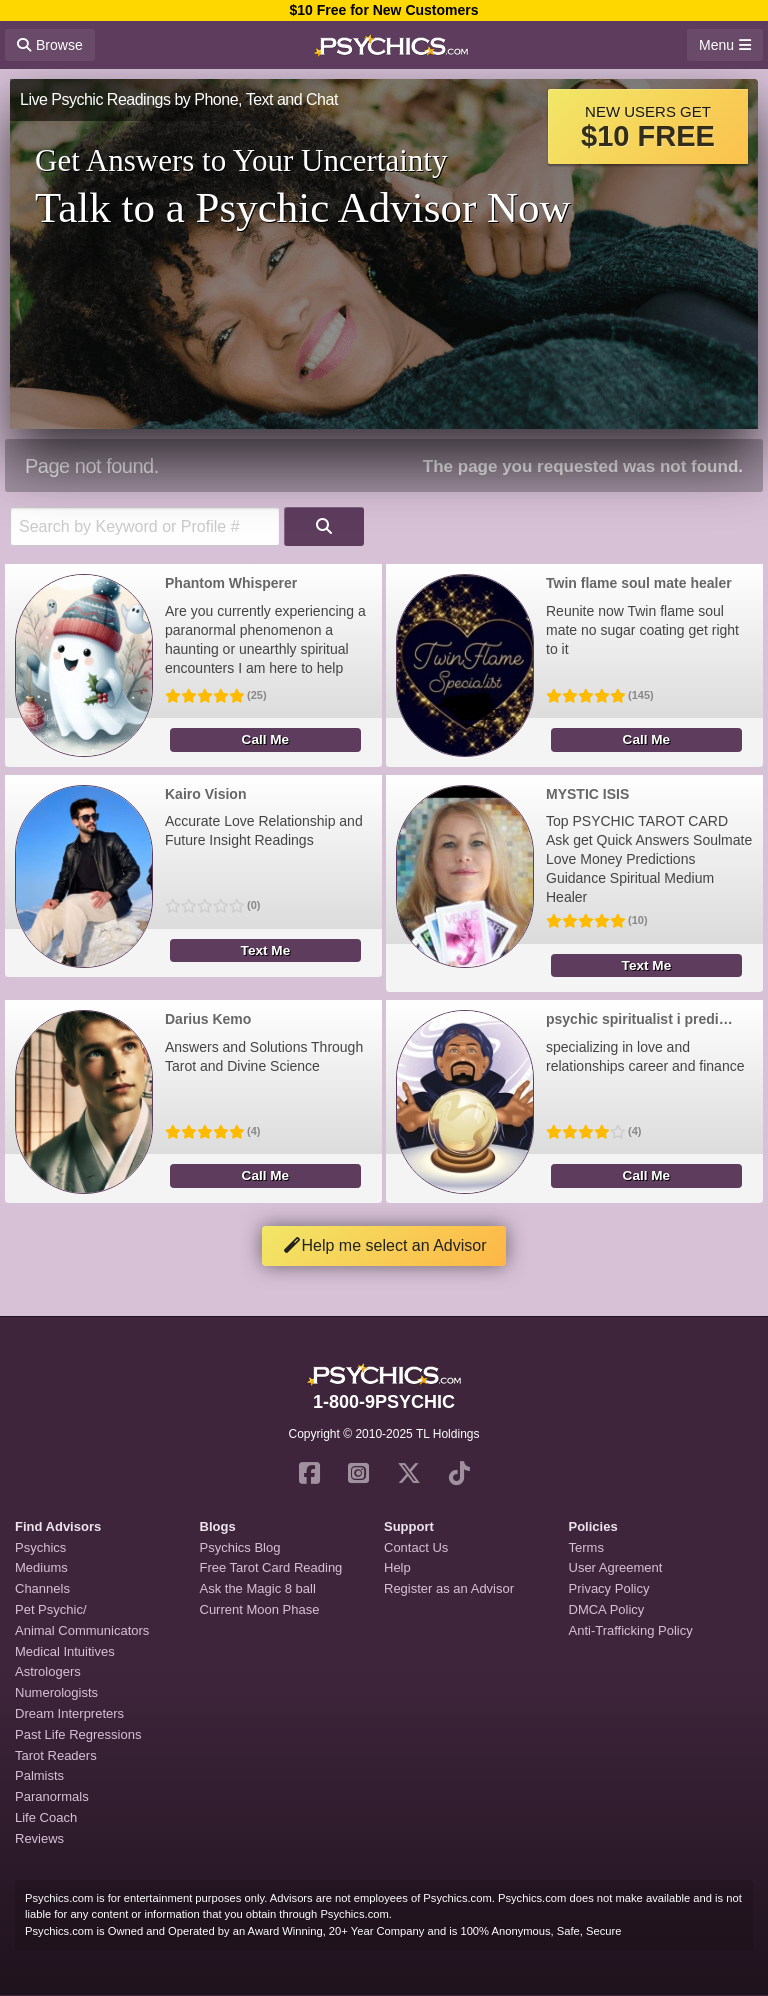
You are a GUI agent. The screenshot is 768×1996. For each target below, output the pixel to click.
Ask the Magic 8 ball (258, 1588)
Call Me (266, 739)
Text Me (266, 950)
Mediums (41, 1567)
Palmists (39, 1775)
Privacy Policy (609, 1588)
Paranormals (52, 1796)
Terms (586, 1547)
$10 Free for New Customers (383, 10)
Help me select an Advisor (384, 1245)
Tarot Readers (56, 1755)
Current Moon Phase (260, 1609)
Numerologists (56, 1692)
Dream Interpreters (69, 1713)
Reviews (39, 1838)
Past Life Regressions (78, 1734)
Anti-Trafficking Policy (631, 1630)
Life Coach (46, 1817)
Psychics (40, 1547)
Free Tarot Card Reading (271, 1567)
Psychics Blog (240, 1547)
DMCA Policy (607, 1609)
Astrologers (48, 1671)
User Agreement (616, 1567)
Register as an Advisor (449, 1588)
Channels (42, 1588)
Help (397, 1567)
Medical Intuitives (65, 1651)
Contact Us (416, 1547)
